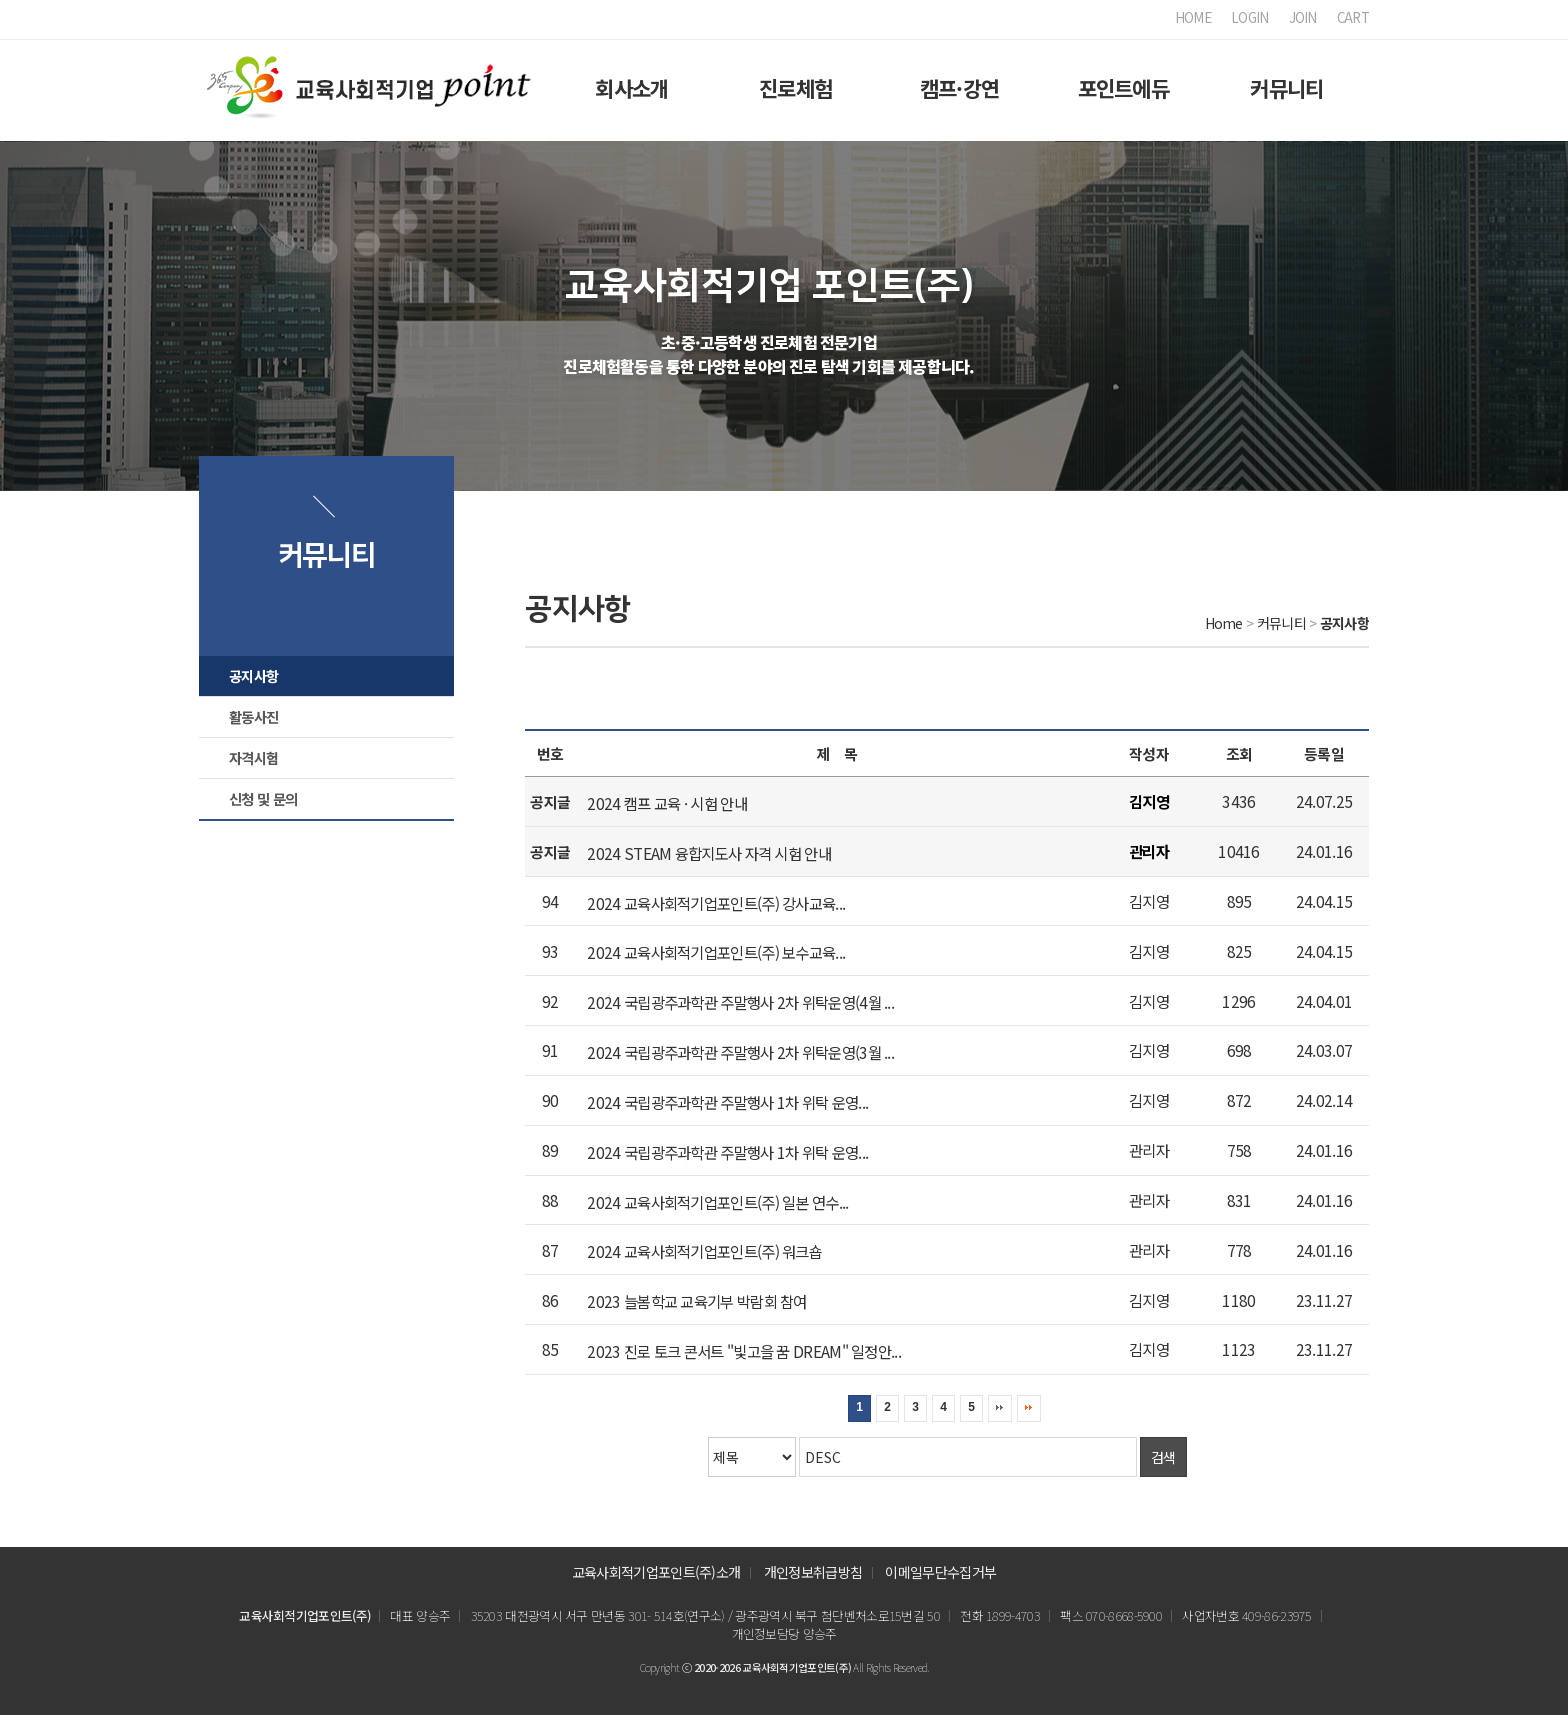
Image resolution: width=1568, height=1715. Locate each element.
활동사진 (253, 716)
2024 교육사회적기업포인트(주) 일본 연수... (717, 1201)
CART (1353, 17)
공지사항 (253, 675)
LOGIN (1250, 17)
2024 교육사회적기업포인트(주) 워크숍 (704, 1251)
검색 (1163, 1457)
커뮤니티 (1286, 88)
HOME (1193, 17)
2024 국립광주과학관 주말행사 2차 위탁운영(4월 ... (740, 1002)
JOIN (1303, 17)
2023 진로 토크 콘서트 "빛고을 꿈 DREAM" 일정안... (744, 1351)
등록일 (1324, 753)
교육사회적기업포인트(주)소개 (656, 1572)
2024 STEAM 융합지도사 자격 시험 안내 (709, 853)
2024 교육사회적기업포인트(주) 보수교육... (716, 952)
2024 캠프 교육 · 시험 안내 (666, 803)
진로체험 (795, 88)
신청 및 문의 (263, 798)
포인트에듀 (1124, 88)
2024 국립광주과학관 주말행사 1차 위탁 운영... (727, 1102)
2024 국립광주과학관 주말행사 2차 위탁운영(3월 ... (740, 1052)
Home (1224, 623)
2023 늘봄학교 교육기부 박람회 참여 (696, 1301)
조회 (1239, 753)
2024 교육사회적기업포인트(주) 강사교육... (716, 902)
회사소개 (631, 88)
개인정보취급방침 (813, 1572)
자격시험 (253, 757)
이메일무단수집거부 (940, 1572)
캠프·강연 (960, 88)
